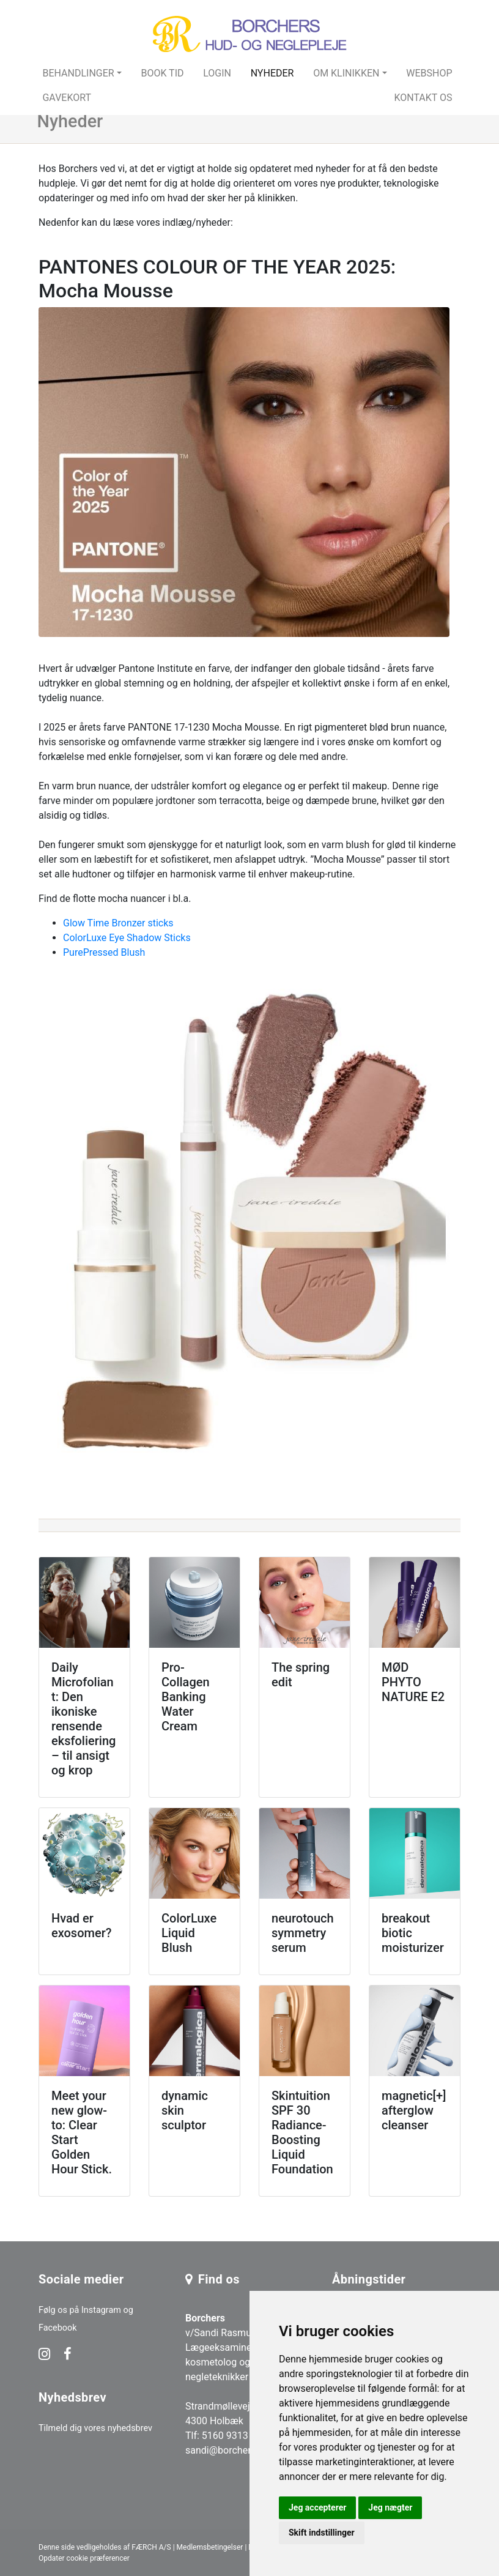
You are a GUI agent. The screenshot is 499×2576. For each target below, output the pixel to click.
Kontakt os (423, 97)
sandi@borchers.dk (227, 2450)
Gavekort (66, 97)
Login (217, 73)
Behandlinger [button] (78, 73)
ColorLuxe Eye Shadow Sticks (127, 938)
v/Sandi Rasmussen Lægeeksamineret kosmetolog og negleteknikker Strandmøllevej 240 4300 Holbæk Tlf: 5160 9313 (228, 2376)
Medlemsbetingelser (210, 2547)
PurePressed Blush (104, 952)
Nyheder (272, 73)
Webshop (429, 73)
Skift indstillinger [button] (322, 2532)
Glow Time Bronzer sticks (118, 923)
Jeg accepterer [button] (317, 2507)
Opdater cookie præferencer (84, 2558)
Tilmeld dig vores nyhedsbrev (95, 2428)
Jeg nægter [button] (390, 2507)
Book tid (162, 73)
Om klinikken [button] (346, 73)
